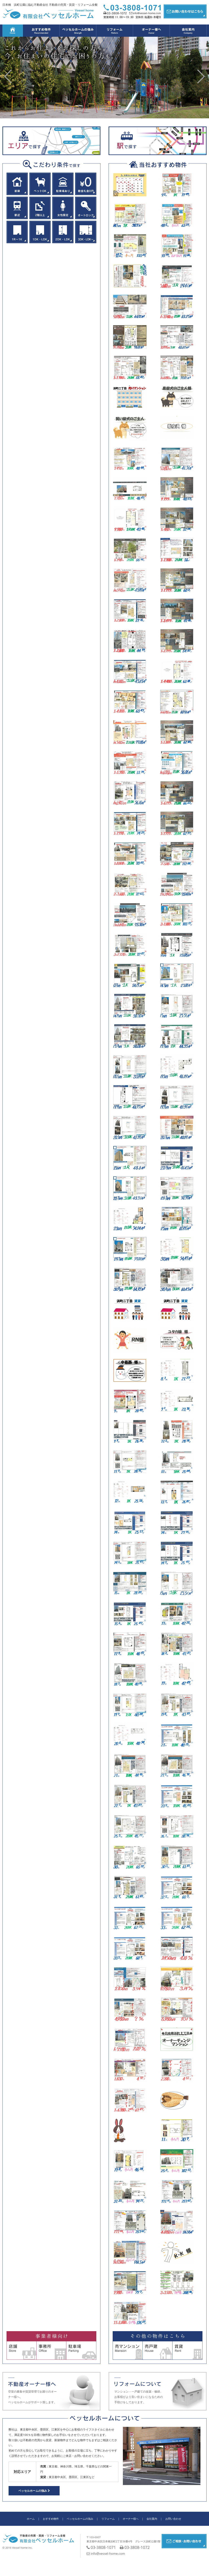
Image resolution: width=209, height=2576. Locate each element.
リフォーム (108, 2519)
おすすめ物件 (51, 2519)
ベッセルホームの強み (34, 2491)
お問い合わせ (173, 2519)
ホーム (31, 2519)
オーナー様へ (131, 2519)
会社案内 (152, 2519)
